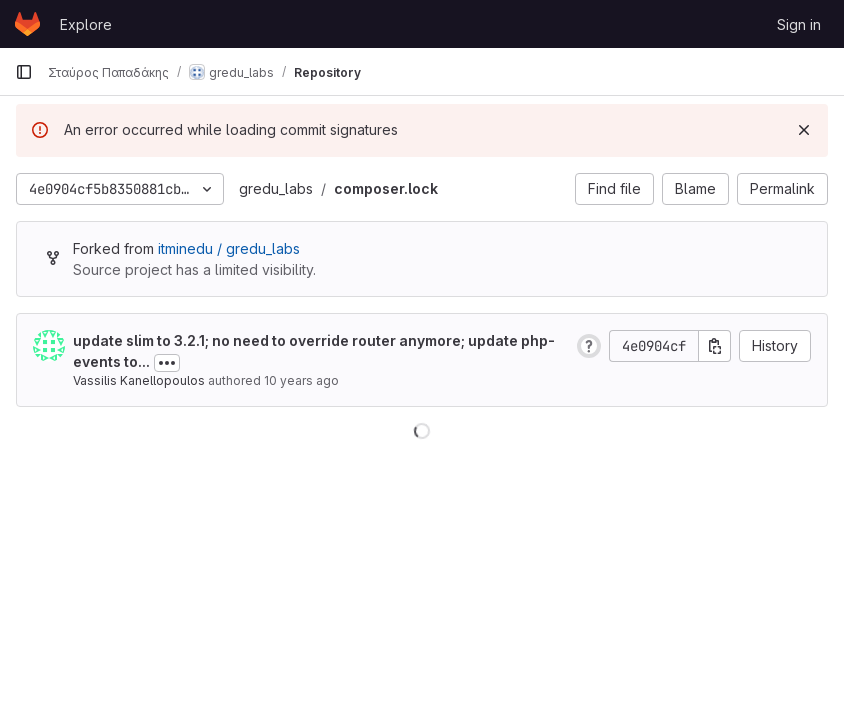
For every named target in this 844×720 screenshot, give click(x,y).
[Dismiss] (804, 130)
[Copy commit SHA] (715, 346)
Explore (86, 24)
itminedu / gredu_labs (229, 248)
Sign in (799, 24)
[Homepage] (27, 24)
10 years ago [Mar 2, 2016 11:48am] (301, 380)
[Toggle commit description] (167, 363)
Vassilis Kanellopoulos (139, 380)
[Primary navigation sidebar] (24, 72)
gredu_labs (276, 188)
